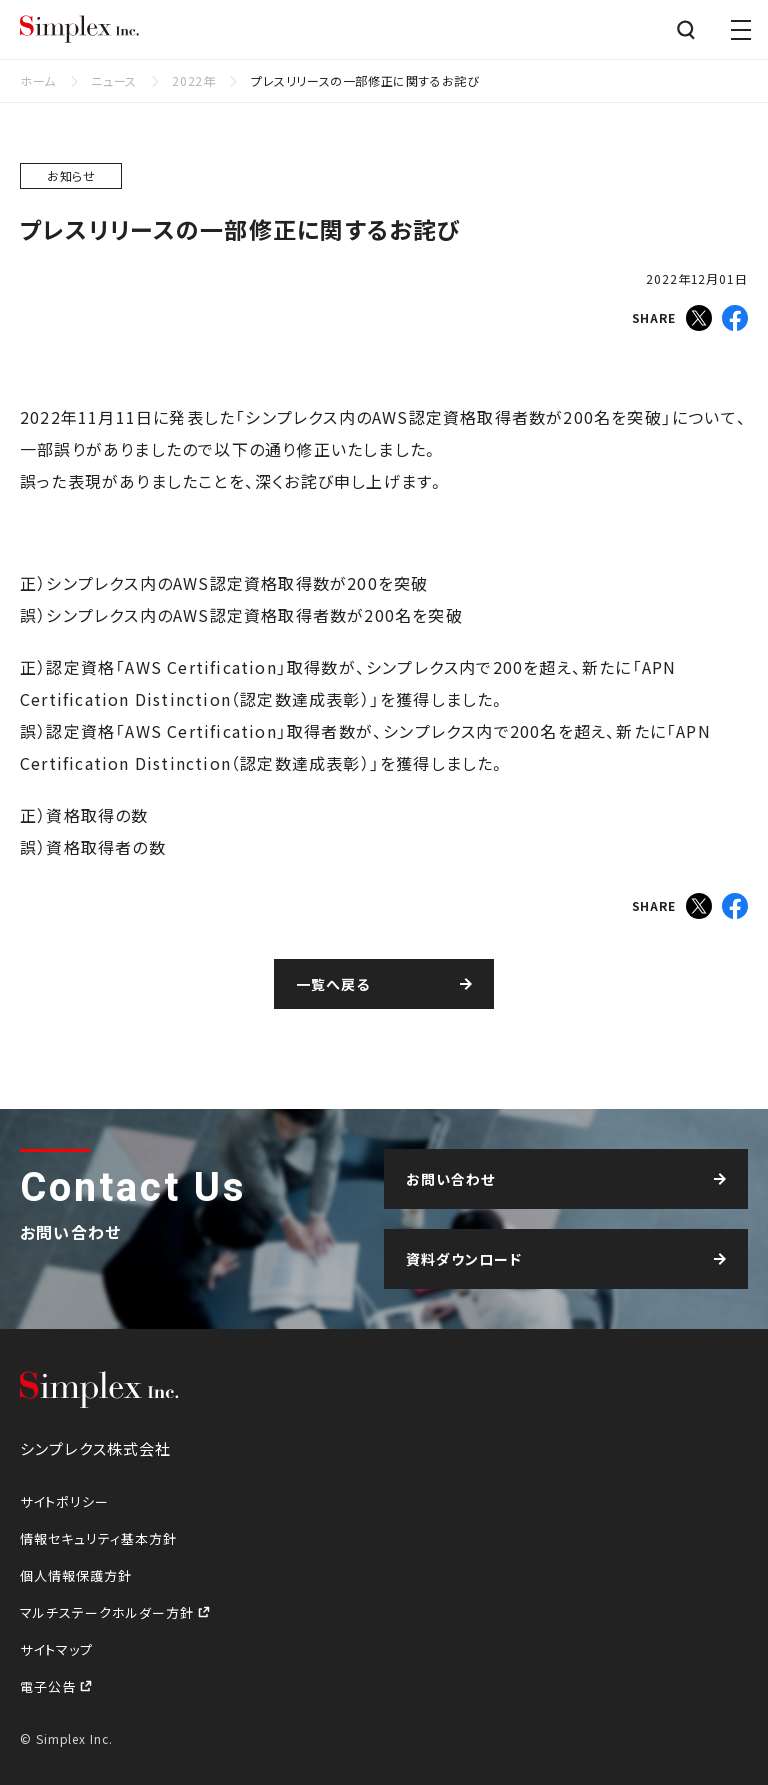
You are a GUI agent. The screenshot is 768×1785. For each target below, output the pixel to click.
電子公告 (50, 1686)
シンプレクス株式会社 (80, 30)
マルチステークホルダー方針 (109, 1612)
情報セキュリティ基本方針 (98, 1538)
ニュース (113, 80)
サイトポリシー (64, 1501)
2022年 (193, 80)
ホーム (38, 80)
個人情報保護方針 (76, 1575)
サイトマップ (56, 1649)
